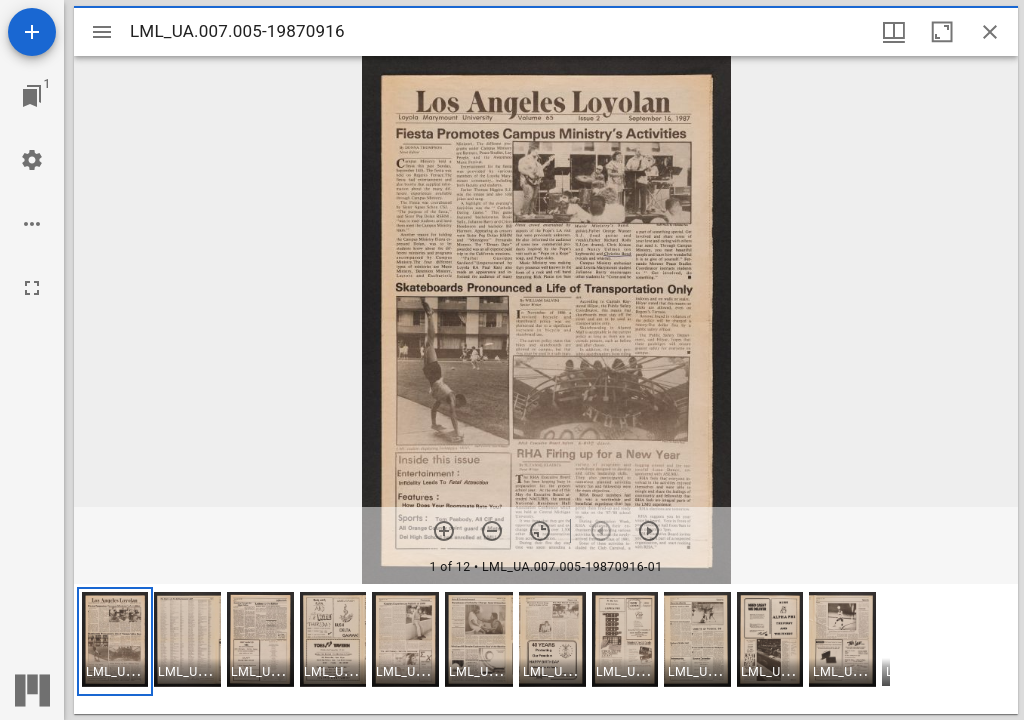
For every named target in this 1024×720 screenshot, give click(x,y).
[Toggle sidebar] (102, 32)
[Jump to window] (32, 96)
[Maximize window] (942, 32)
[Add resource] (32, 32)
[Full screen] (32, 288)
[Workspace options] (32, 224)
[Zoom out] (492, 531)
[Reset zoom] (540, 531)
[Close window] (990, 32)
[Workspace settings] (32, 160)
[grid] (546, 649)
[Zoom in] (444, 531)
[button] (115, 641)
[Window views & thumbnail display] (894, 32)
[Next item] (649, 531)
